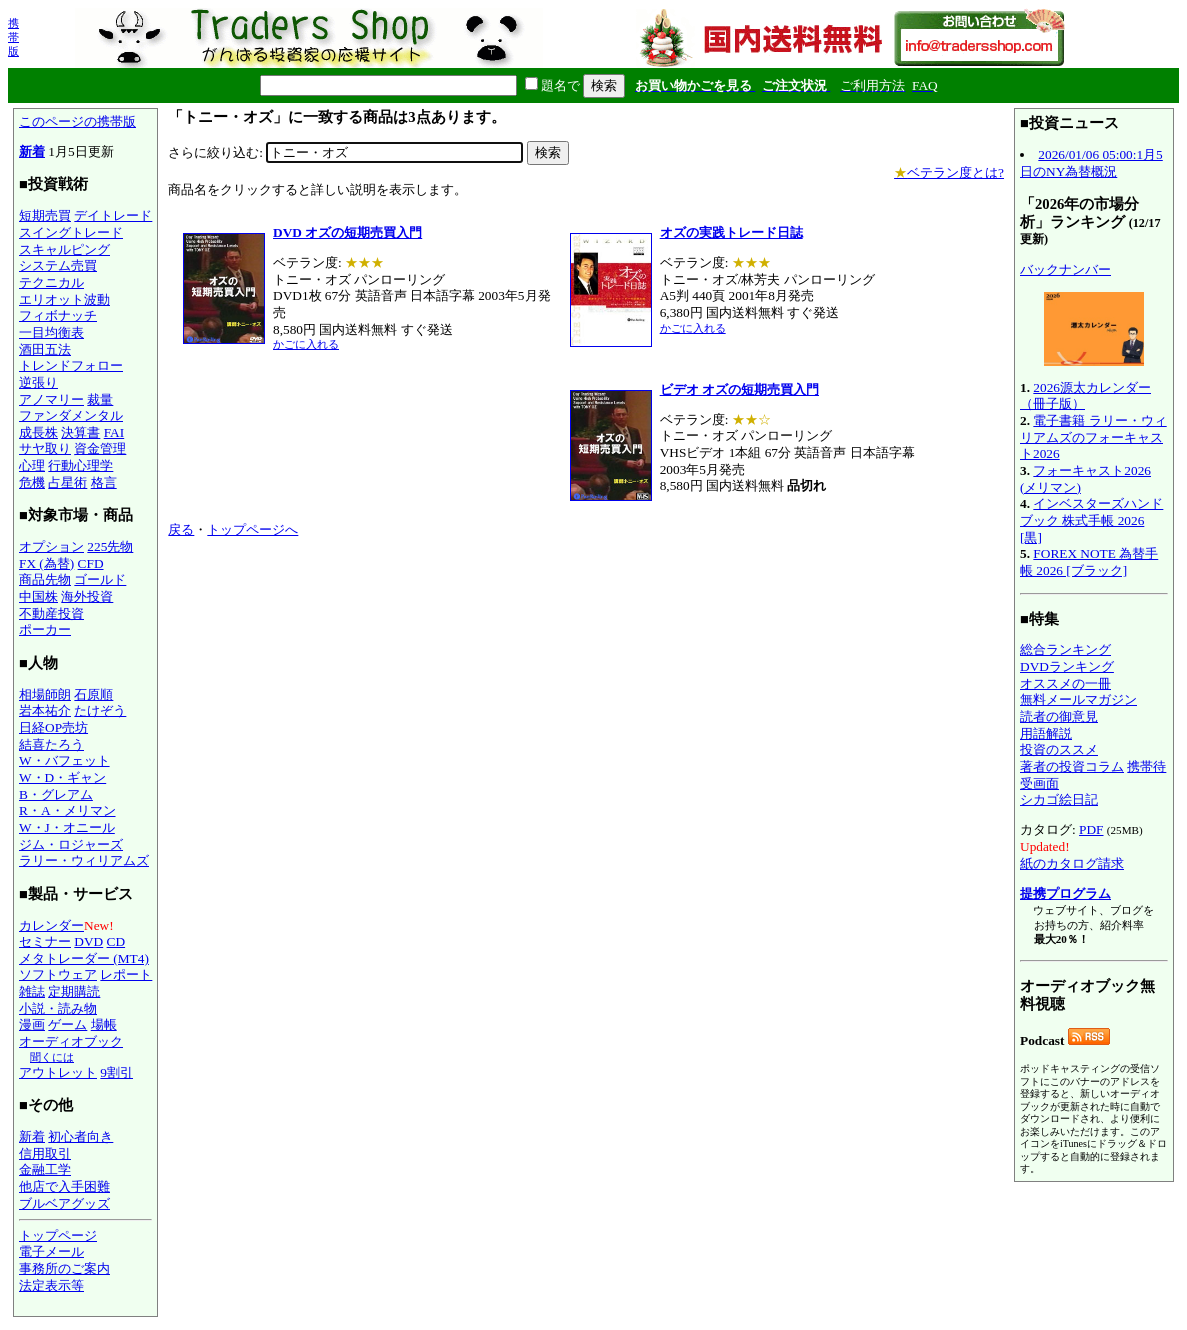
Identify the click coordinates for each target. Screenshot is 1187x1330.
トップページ (58, 1235)
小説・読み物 (58, 1008)
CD (116, 941)
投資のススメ (1059, 749)
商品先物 (45, 579)
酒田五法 (45, 349)
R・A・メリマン (67, 810)
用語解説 (1046, 733)
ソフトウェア (58, 974)
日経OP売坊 (53, 727)
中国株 (38, 596)
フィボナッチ (58, 315)
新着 (32, 151)
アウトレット (58, 1072)
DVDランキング (1067, 666)
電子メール (51, 1251)
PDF (1091, 829)
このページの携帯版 (77, 121)
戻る (181, 529)
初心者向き (80, 1136)
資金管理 (100, 448)
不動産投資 (51, 613)
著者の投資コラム (1072, 766)
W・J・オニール (67, 827)
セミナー (45, 941)
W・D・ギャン (62, 777)
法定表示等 (51, 1285)
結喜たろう (51, 744)
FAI (114, 432)
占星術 (67, 482)
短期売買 (45, 215)
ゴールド (100, 579)
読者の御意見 (1059, 716)
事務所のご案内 (64, 1268)
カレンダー (51, 925)
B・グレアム (56, 794)
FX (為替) (46, 563)
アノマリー (51, 399)
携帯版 (13, 37)
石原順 (93, 694)
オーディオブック (71, 1041)
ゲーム (67, 1024)
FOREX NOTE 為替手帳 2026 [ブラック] (1089, 562)
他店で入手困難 (64, 1186)
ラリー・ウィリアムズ (84, 860)
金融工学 (45, 1169)
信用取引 (45, 1153)
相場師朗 (45, 694)
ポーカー (45, 629)
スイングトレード (71, 232)
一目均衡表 (51, 332)
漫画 (32, 1024)
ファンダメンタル (71, 415)
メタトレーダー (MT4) (84, 958)
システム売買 (58, 265)
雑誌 (32, 991)
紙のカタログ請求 (1072, 863)
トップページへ (252, 529)
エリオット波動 (64, 299)
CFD (91, 563)
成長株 (38, 432)
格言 (104, 482)
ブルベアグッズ (64, 1203)
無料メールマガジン (1078, 699)
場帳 (104, 1024)
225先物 (110, 546)
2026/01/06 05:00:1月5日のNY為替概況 (1091, 163)
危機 (32, 482)
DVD (88, 941)
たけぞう (100, 710)
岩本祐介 (45, 710)
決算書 (80, 432)
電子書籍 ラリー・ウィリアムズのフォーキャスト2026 (1093, 437)
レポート (126, 974)
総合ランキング (1065, 649)
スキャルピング (64, 249)
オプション (51, 546)
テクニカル (51, 282)
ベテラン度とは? (949, 172)
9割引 (116, 1072)
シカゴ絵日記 (1059, 799)
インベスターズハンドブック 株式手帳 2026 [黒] (1091, 520)
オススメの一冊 (1065, 683)
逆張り (38, 382)
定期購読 (74, 991)
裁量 (100, 399)
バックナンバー (1065, 269)
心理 (32, 465)
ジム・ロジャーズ (71, 844)
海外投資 (87, 596)
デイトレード (113, 215)
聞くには (52, 1057)
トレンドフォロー (71, 365)
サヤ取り (45, 448)
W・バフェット (64, 760)
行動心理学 (80, 465)
